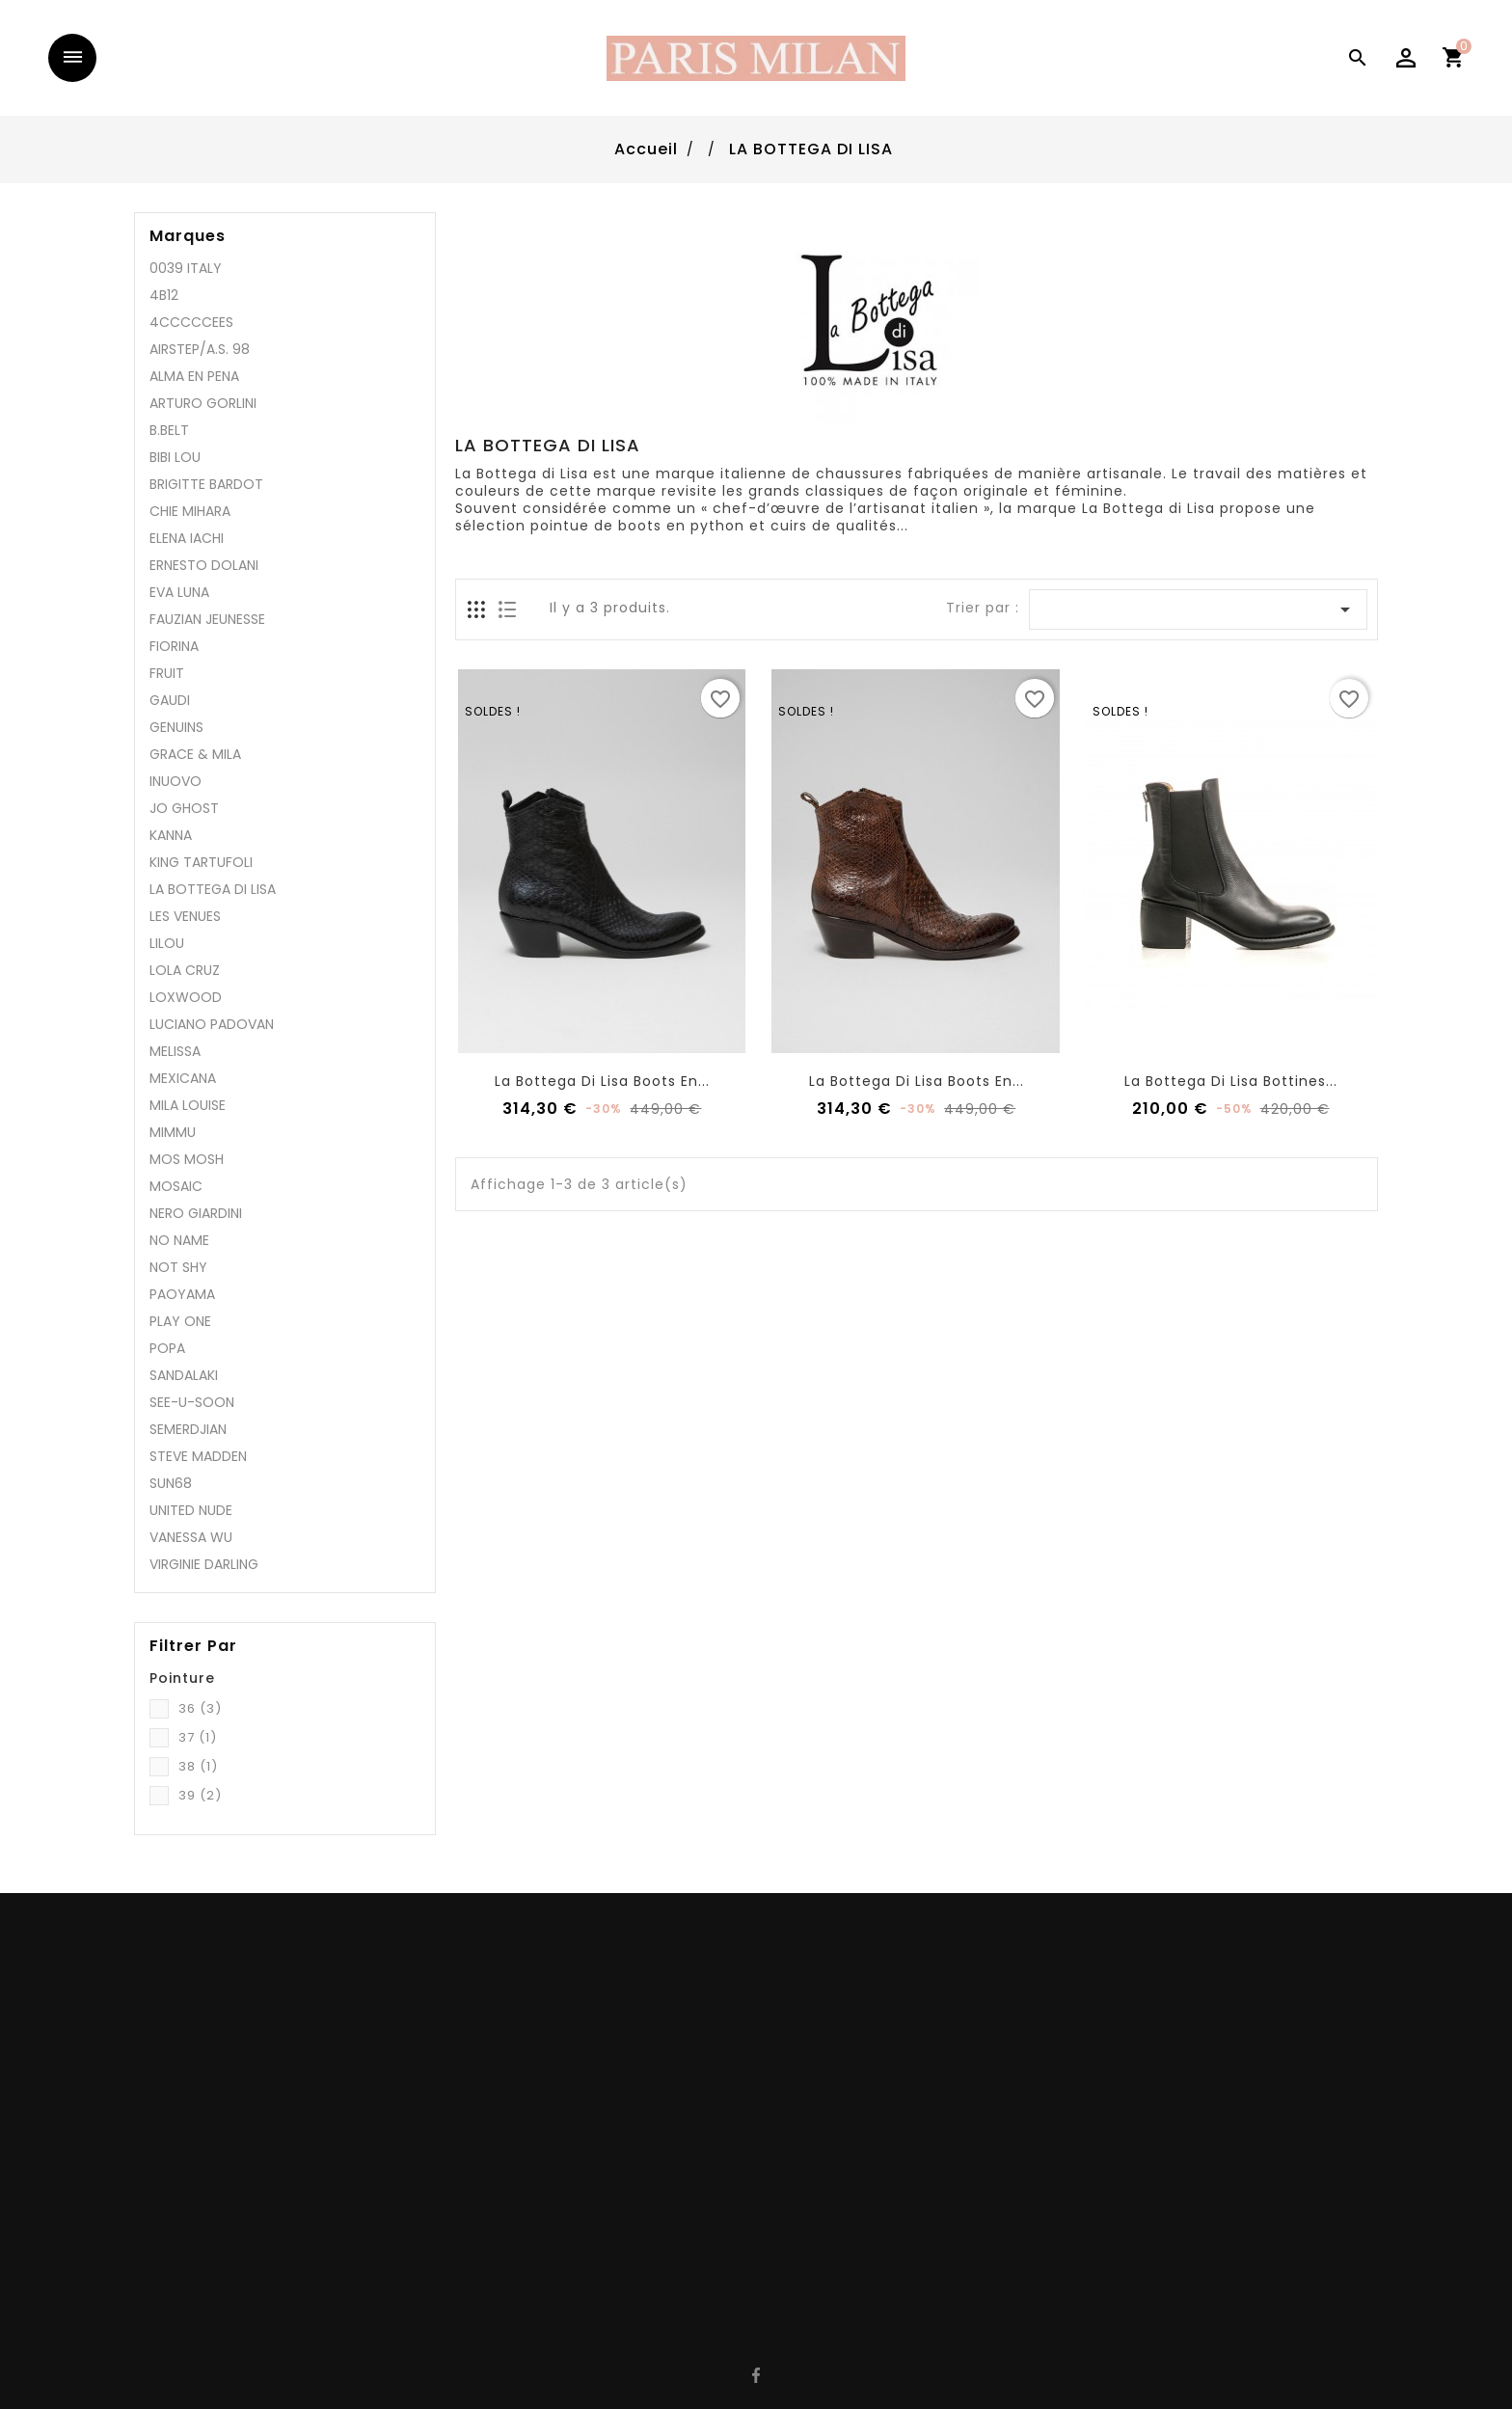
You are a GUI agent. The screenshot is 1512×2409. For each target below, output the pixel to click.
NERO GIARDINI (195, 1213)
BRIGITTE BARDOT (206, 484)
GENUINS (176, 727)
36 (200, 1708)
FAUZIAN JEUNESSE (207, 619)
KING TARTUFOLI (201, 862)
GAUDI (169, 700)
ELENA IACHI (186, 538)
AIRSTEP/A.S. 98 (199, 349)
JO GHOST (184, 808)
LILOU (166, 943)
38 (198, 1766)
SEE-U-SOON (191, 1402)
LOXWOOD (185, 997)
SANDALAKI (183, 1375)
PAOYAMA (182, 1294)
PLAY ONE (180, 1321)
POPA (167, 1348)
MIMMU (172, 1132)
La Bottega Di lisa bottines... (1230, 1081)
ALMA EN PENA (194, 376)
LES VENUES (185, 916)
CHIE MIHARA (189, 511)
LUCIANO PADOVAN (211, 1024)
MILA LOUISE (187, 1105)
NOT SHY (178, 1267)
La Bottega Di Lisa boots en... (602, 1081)
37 (197, 1737)
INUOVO (175, 781)
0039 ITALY (185, 268)
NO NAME (179, 1240)
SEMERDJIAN (188, 1429)
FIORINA (174, 646)
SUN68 (170, 1483)
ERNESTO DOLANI (203, 565)
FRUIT (166, 673)
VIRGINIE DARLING (203, 1564)
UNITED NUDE (190, 1510)
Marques (187, 236)
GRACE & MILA (195, 754)
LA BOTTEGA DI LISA (212, 889)
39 (200, 1795)
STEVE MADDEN (198, 1456)
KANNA (170, 835)
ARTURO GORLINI (202, 403)
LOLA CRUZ (184, 970)
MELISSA (175, 1051)
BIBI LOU (175, 457)
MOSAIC (175, 1186)
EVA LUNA (179, 592)
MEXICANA (182, 1078)
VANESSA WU (190, 1537)
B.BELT (169, 430)
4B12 (163, 295)
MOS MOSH (186, 1159)
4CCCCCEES (191, 322)
